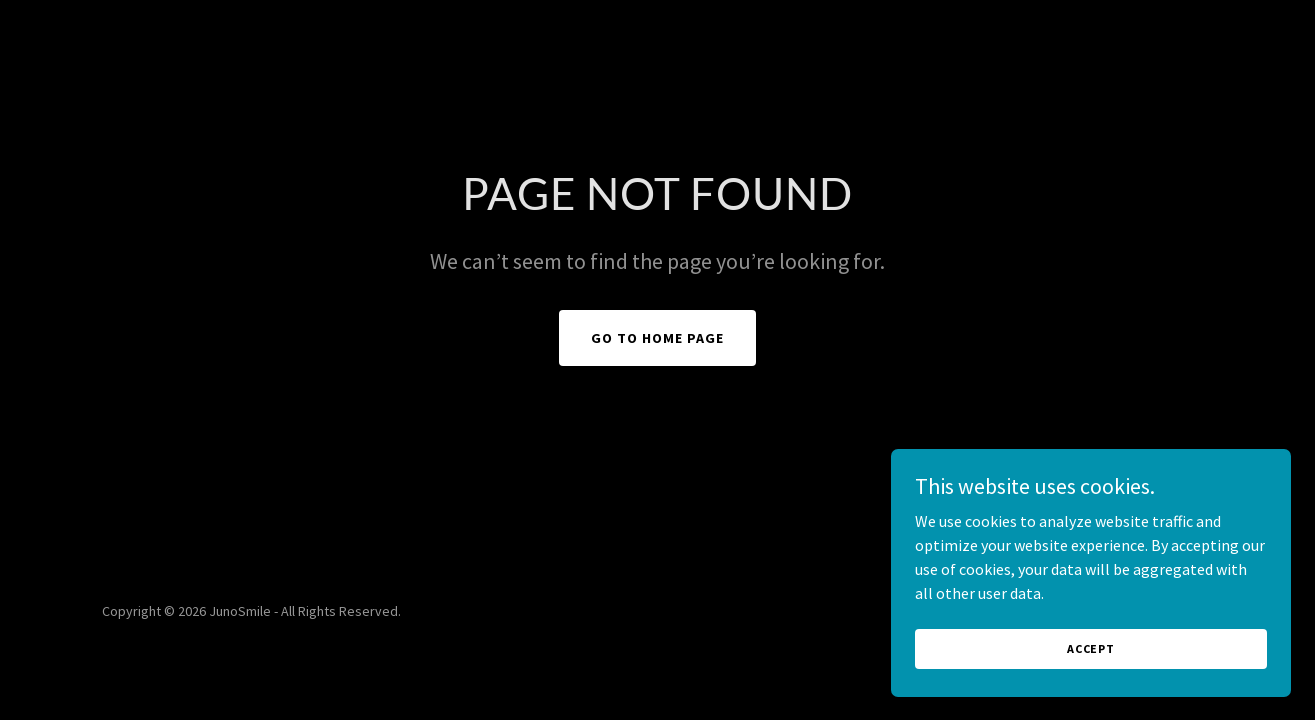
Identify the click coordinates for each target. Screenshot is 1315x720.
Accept (1091, 689)
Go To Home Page (657, 338)
